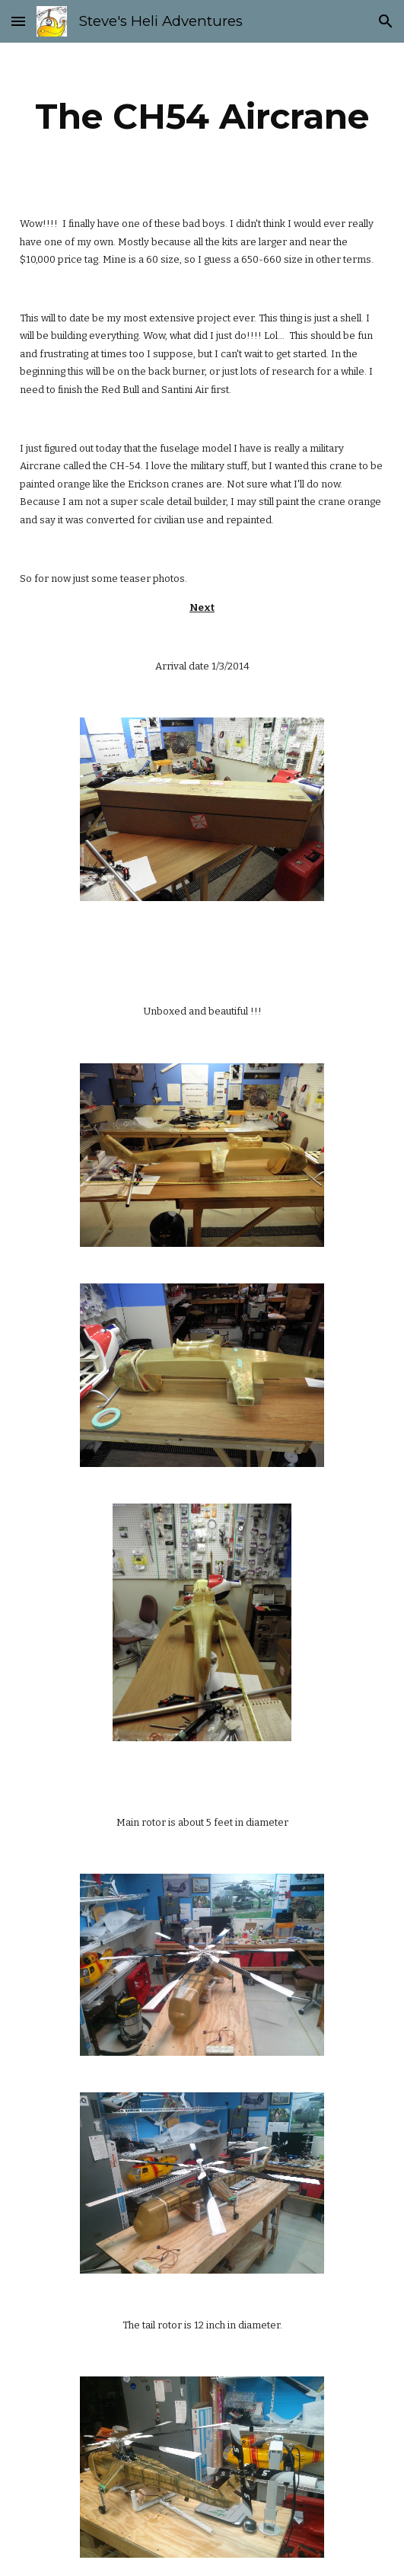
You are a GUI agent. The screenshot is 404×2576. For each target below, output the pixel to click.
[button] (18, 21)
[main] (202, 116)
